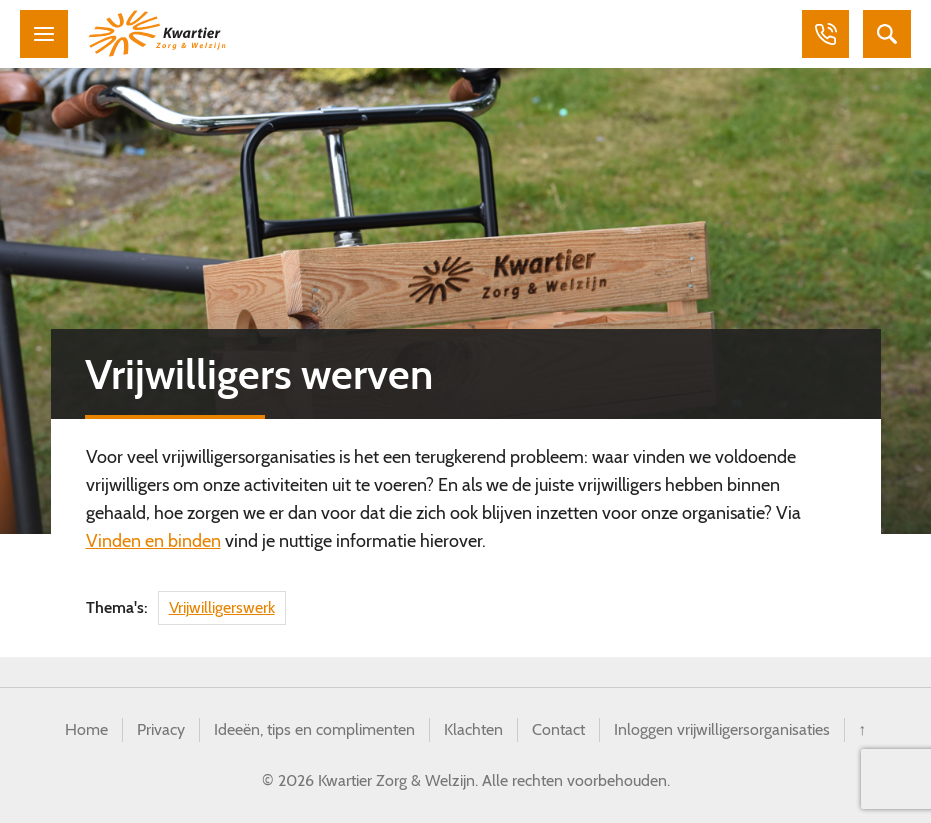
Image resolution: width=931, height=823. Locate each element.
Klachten (473, 729)
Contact (558, 729)
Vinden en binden (153, 541)
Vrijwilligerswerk (222, 607)
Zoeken (887, 34)
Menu (44, 34)
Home (86, 729)
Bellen (825, 34)
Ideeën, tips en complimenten (314, 729)
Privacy (161, 729)
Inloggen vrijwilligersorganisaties (722, 729)
